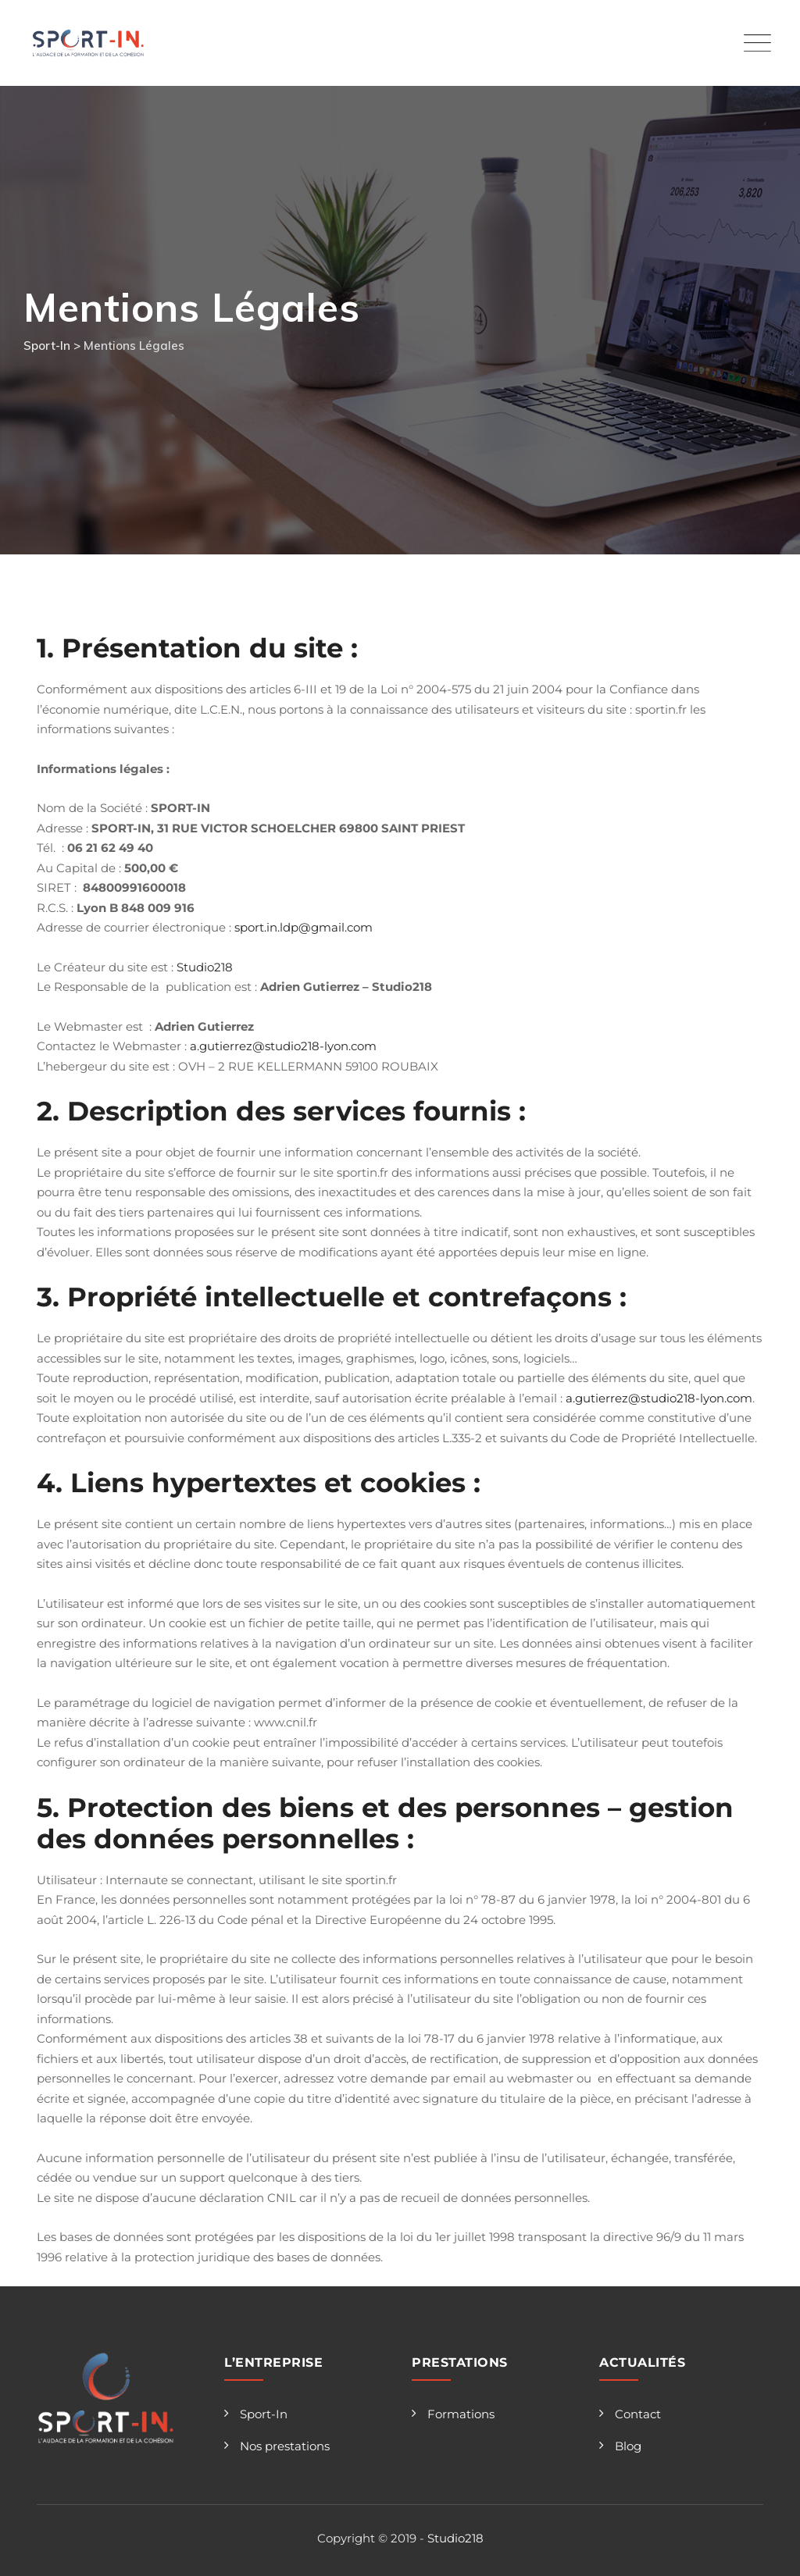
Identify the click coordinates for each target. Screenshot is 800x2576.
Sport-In (264, 2414)
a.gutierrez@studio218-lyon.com (283, 1046)
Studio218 (205, 967)
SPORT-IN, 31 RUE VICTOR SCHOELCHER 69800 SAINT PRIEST (278, 828)
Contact (638, 2414)
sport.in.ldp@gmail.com (303, 927)
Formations (461, 2414)
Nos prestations (285, 2446)
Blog (628, 2446)
